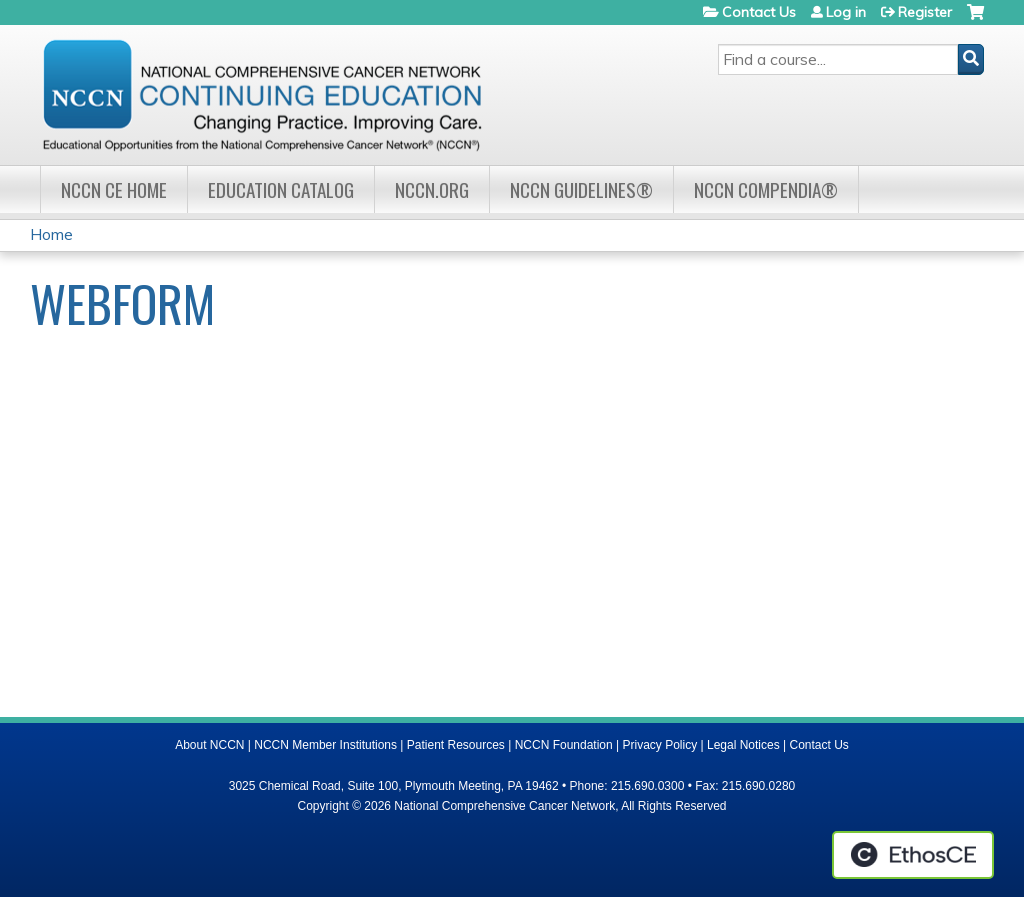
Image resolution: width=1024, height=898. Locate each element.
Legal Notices (743, 745)
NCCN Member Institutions (325, 745)
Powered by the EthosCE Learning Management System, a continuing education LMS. (913, 855)
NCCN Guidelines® (581, 189)
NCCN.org (432, 189)
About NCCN (209, 745)
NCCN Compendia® (766, 189)
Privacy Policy (660, 745)
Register (925, 12)
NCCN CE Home (114, 189)
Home (51, 234)
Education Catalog (281, 189)
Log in (846, 12)
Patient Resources (456, 745)
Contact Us (759, 12)
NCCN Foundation (564, 745)
